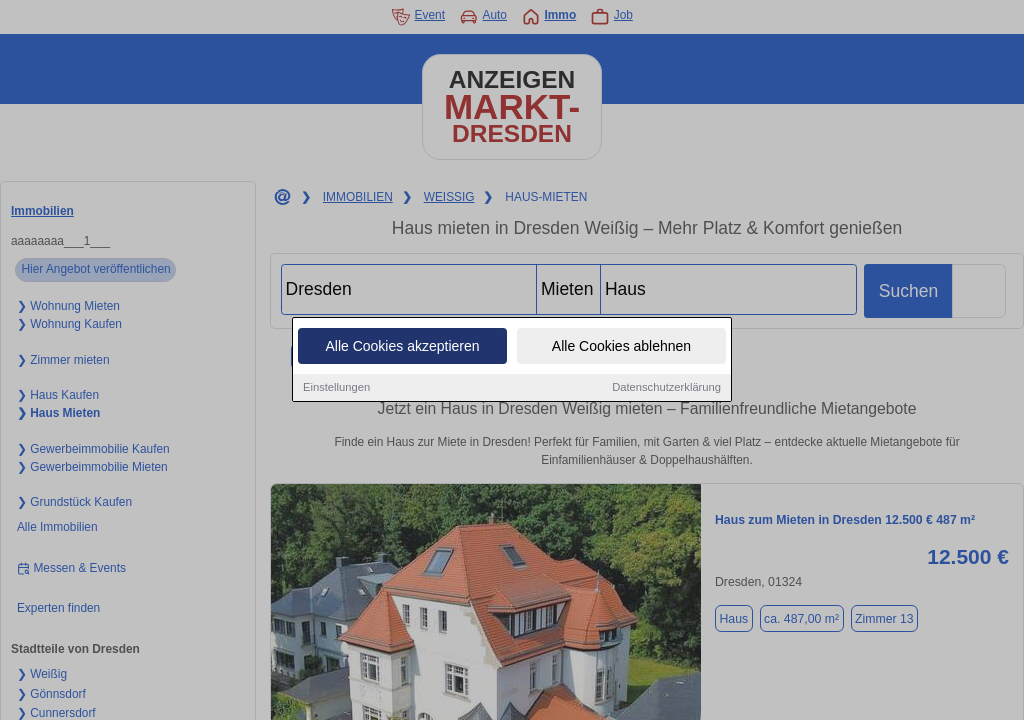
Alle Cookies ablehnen (621, 347)
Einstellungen (336, 388)
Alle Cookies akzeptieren (402, 347)
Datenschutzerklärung (666, 388)
